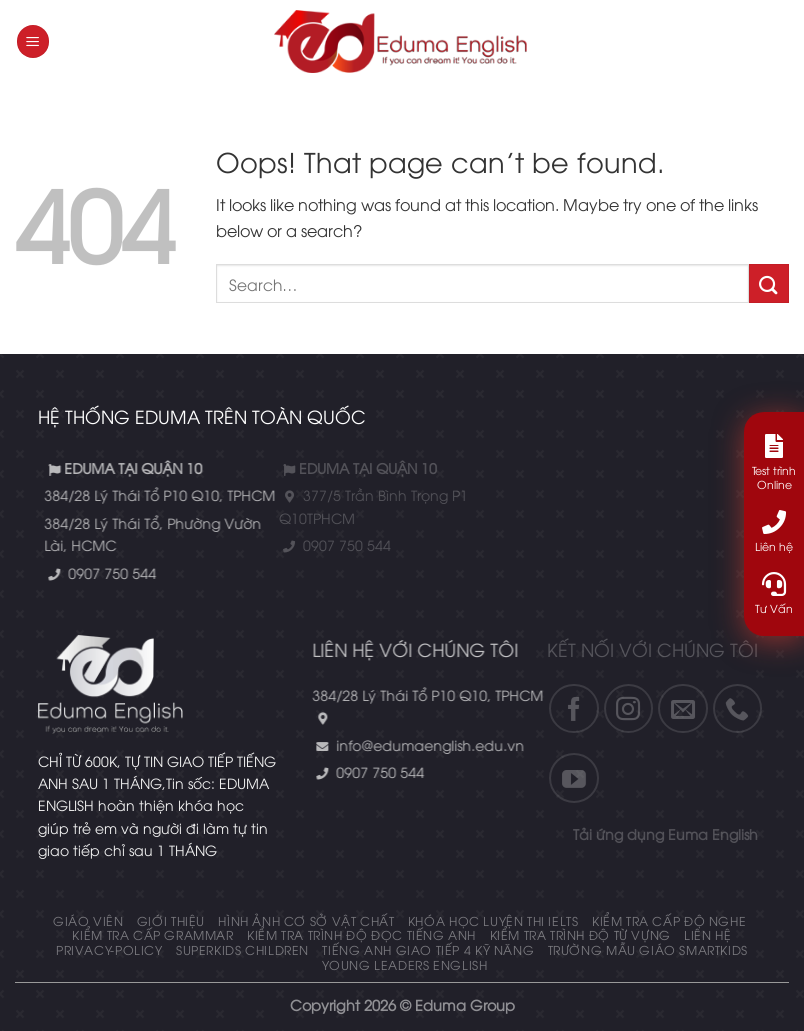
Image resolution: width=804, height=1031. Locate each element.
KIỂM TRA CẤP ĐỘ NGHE (669, 920)
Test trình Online (774, 462)
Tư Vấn (774, 593)
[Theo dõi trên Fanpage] (516, 709)
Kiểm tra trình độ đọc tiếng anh (361, 934)
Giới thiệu (171, 920)
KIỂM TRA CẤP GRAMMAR (152, 934)
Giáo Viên (88, 920)
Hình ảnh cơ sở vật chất (306, 920)
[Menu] (33, 41)
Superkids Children (242, 949)
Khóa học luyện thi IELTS (493, 920)
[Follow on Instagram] (570, 709)
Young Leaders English (405, 964)
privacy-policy (109, 949)
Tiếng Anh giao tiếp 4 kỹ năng (428, 949)
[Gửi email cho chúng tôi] (625, 709)
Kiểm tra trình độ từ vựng (580, 934)
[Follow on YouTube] (516, 778)
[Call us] (679, 709)
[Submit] (769, 283)
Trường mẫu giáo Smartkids (648, 949)
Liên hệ (707, 934)
